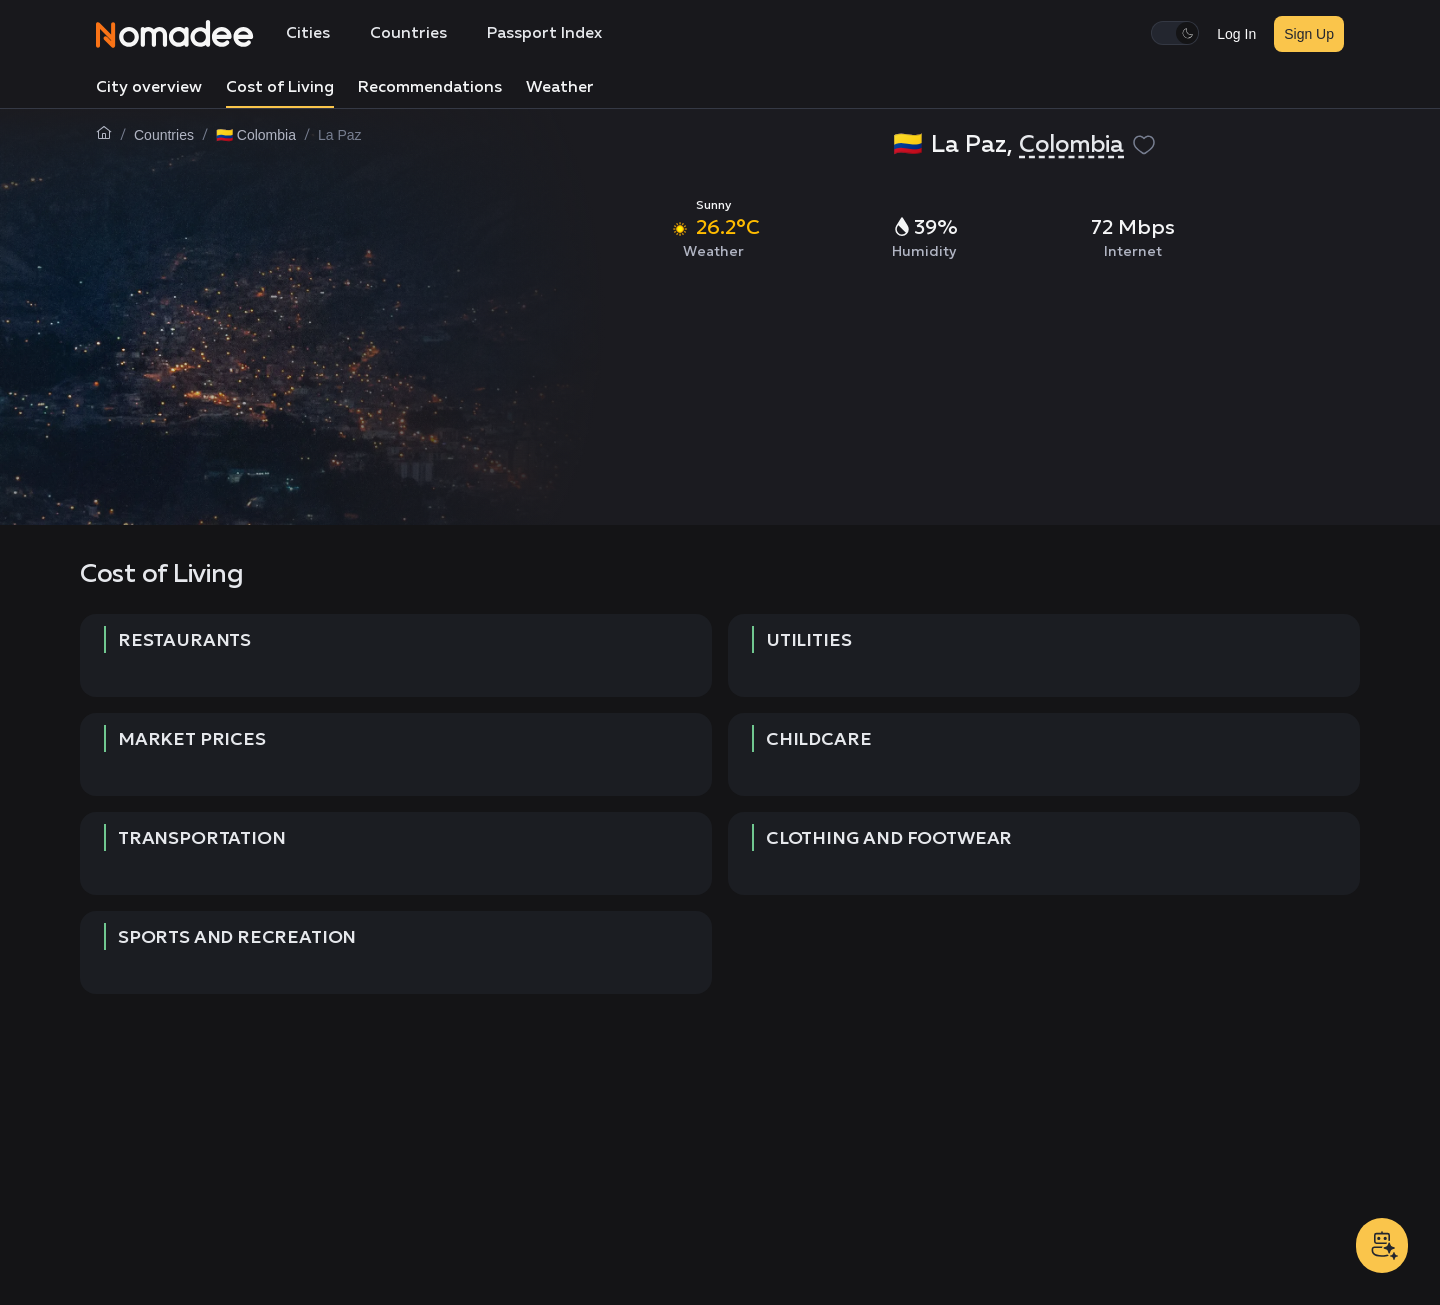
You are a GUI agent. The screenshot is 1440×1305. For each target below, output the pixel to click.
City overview (149, 88)
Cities (308, 34)
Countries (408, 34)
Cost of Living (280, 88)
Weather (560, 88)
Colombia (1071, 145)
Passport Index (544, 34)
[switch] (1175, 33)
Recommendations (430, 88)
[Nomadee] (175, 34)
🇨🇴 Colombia (256, 135)
